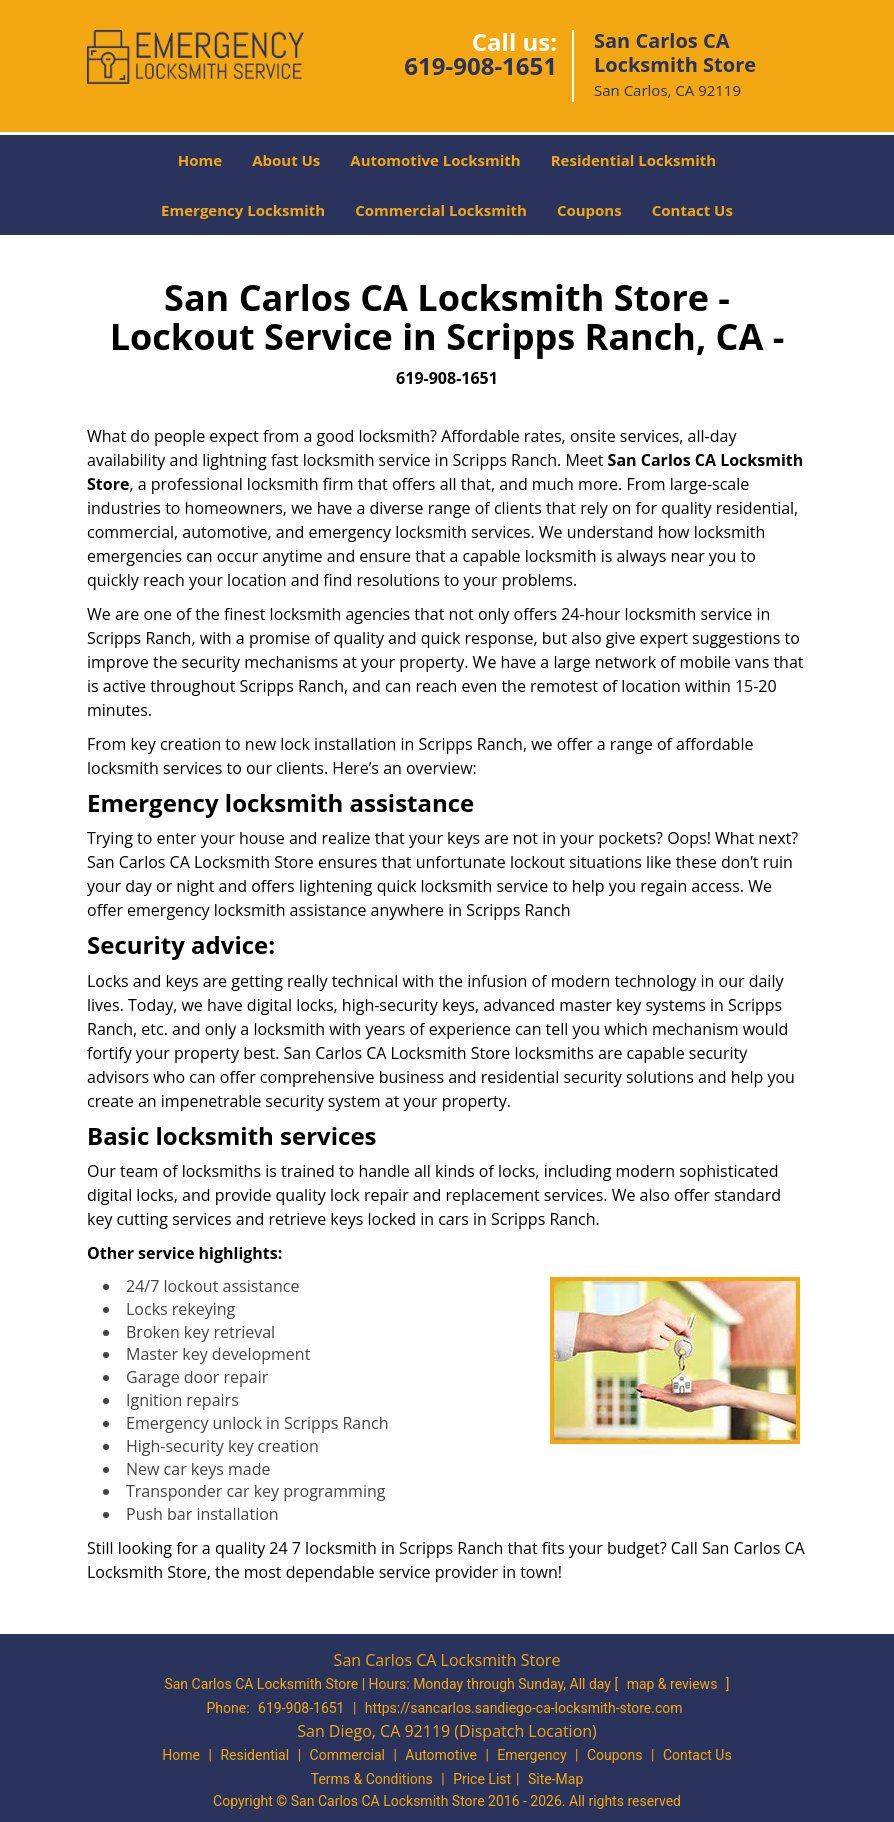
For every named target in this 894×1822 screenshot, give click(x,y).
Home (200, 160)
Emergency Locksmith (243, 210)
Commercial (347, 1755)
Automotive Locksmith (435, 160)
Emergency (531, 1755)
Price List (482, 1779)
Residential (254, 1755)
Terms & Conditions (372, 1779)
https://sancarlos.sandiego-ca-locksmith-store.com (524, 1708)
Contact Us (692, 210)
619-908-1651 (480, 65)
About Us (286, 160)
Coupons (589, 210)
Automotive (441, 1755)
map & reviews (674, 1684)
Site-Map (555, 1779)
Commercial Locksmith (441, 210)
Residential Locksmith (634, 160)
